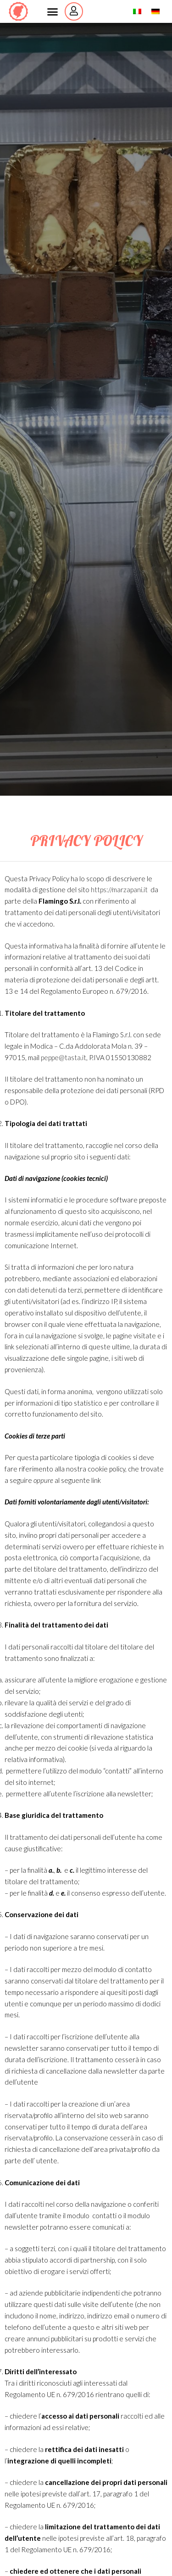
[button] (52, 11)
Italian (141, 11)
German (160, 11)
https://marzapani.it (119, 889)
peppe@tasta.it (63, 1057)
